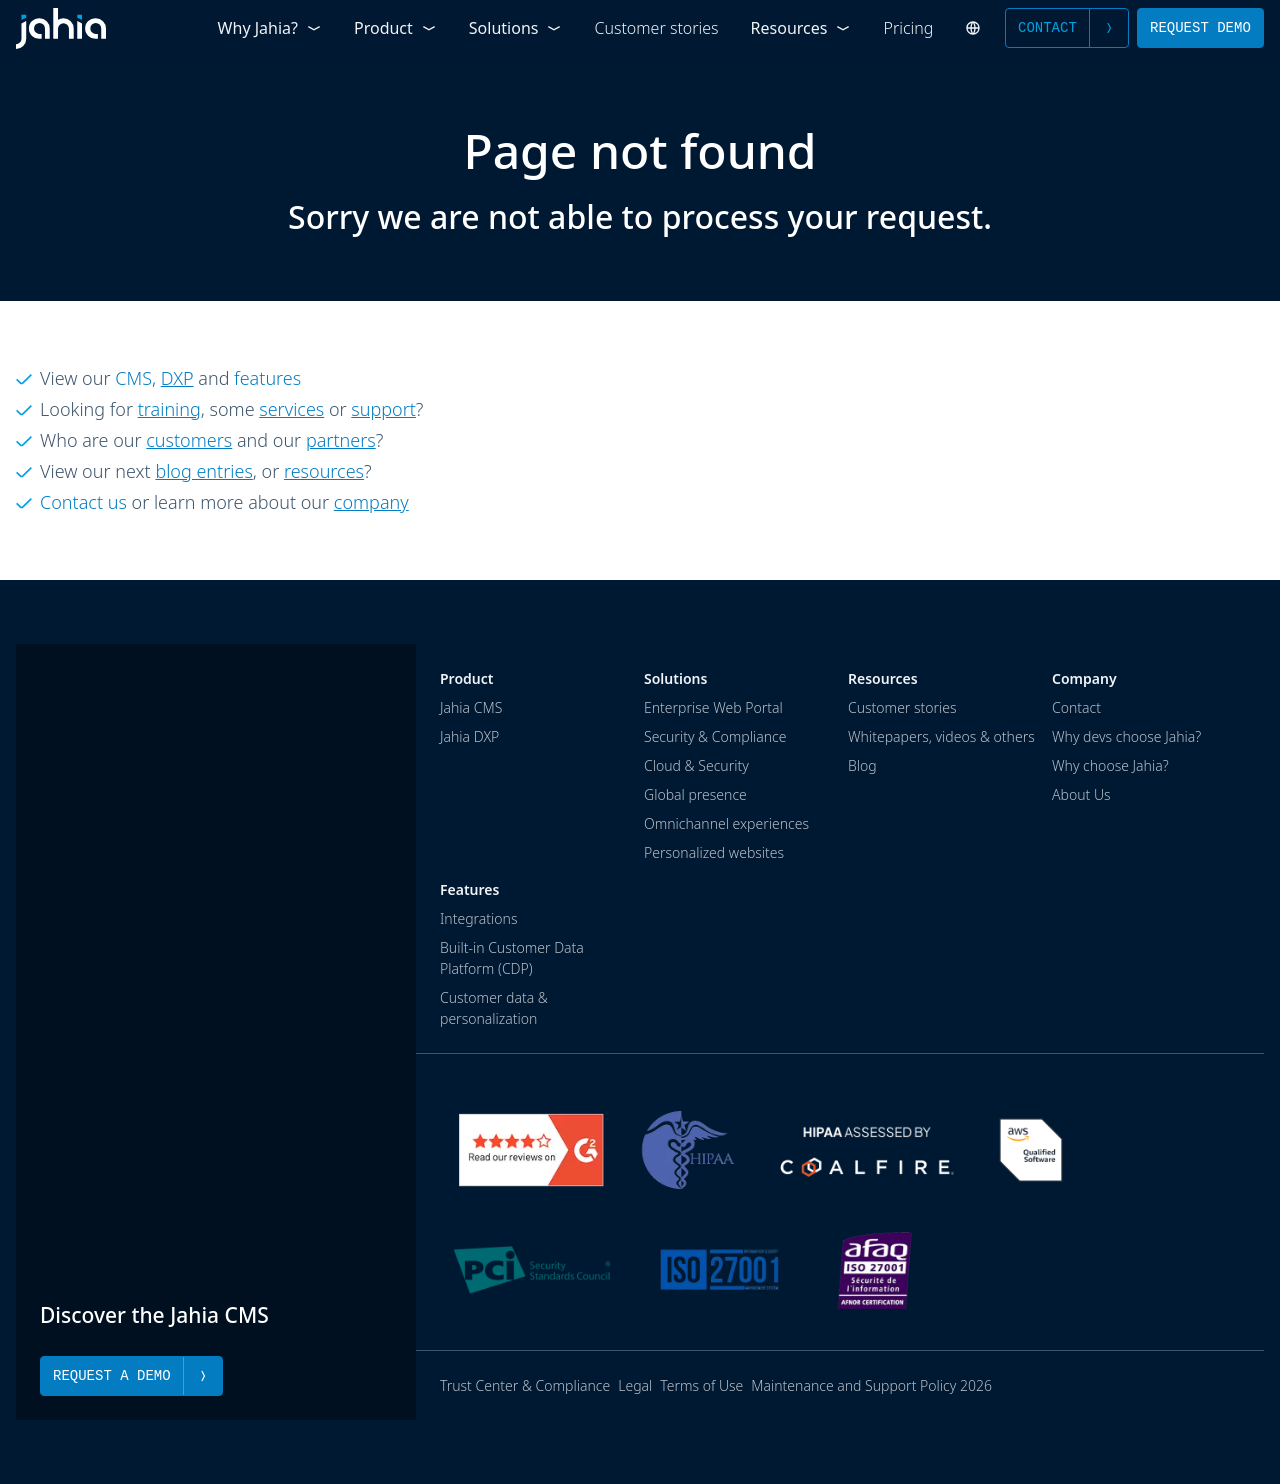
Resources (801, 28)
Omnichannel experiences (726, 823)
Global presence (695, 794)
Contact (1067, 28)
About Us (1081, 794)
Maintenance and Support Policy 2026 (871, 1385)
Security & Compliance (715, 736)
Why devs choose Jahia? (1126, 736)
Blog (862, 765)
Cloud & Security (696, 765)
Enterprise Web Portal (713, 707)
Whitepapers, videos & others (941, 736)
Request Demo (1200, 27)
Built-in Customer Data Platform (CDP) (512, 958)
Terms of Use (701, 1385)
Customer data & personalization (494, 1008)
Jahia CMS (471, 707)
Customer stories (656, 28)
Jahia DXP (469, 736)
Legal (635, 1385)
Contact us (83, 502)
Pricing (909, 28)
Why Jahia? (270, 28)
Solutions (516, 28)
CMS (133, 378)
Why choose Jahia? (1110, 765)
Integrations (478, 918)
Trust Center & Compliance (525, 1385)
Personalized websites (714, 852)
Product (395, 28)
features (267, 378)
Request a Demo (131, 1376)
